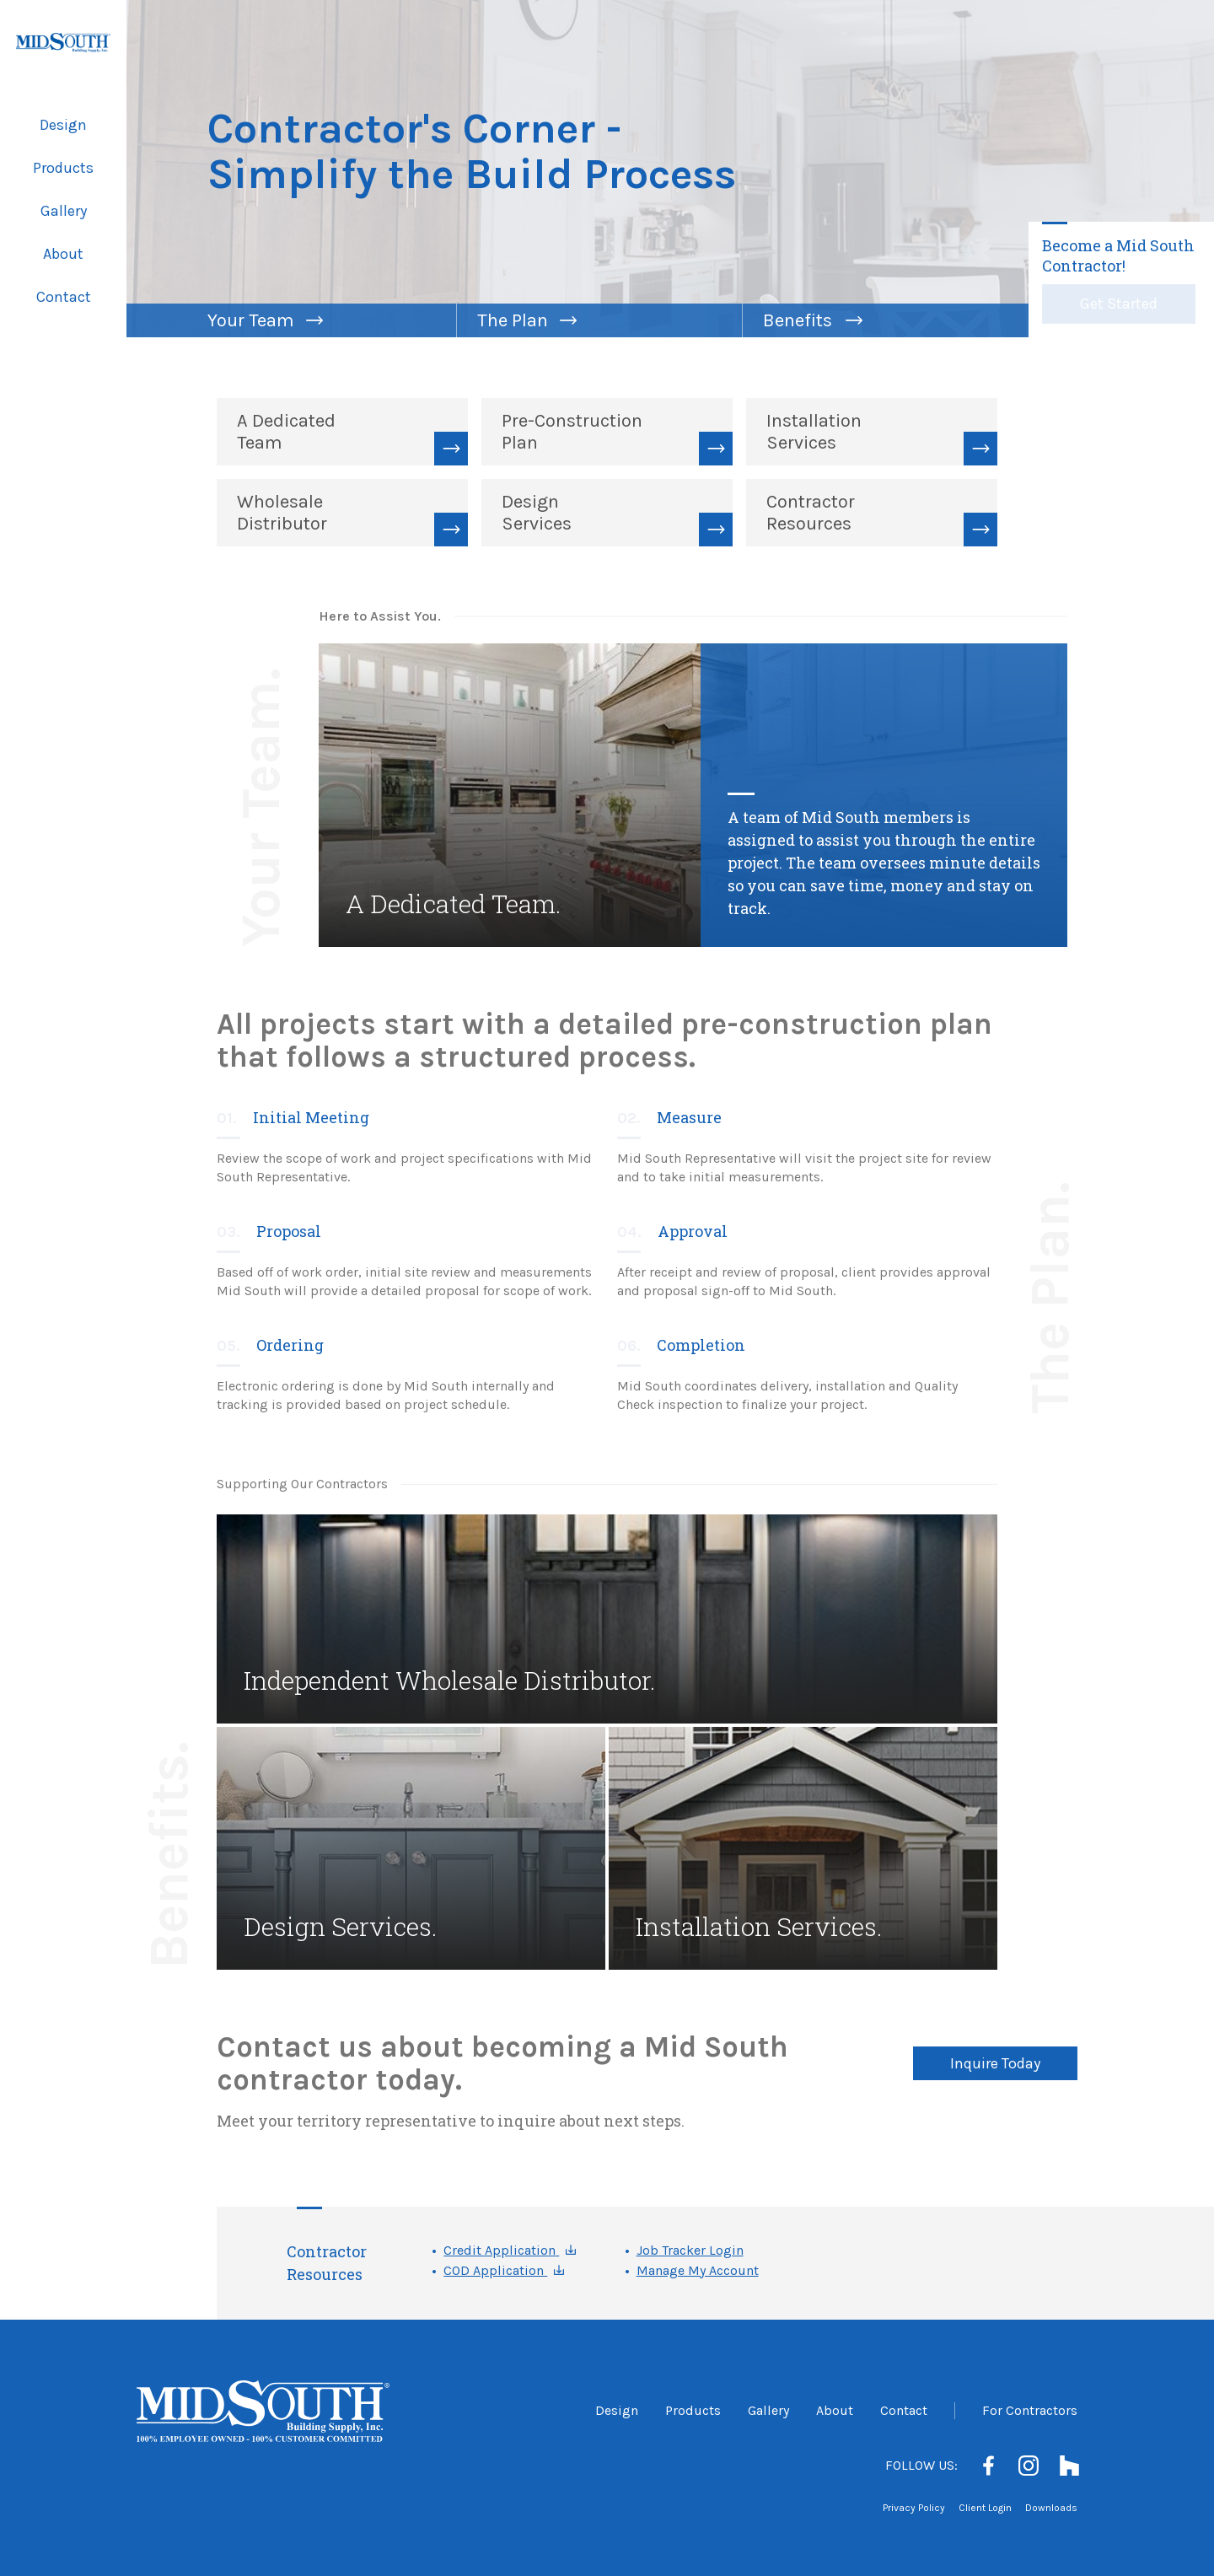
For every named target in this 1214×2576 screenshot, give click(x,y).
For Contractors (1029, 2410)
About (63, 254)
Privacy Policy (914, 2508)
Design (63, 125)
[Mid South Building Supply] (63, 42)
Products (63, 168)
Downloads (1051, 2508)
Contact (63, 297)
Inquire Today (995, 2063)
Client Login (985, 2508)
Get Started (1119, 303)
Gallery (63, 211)
